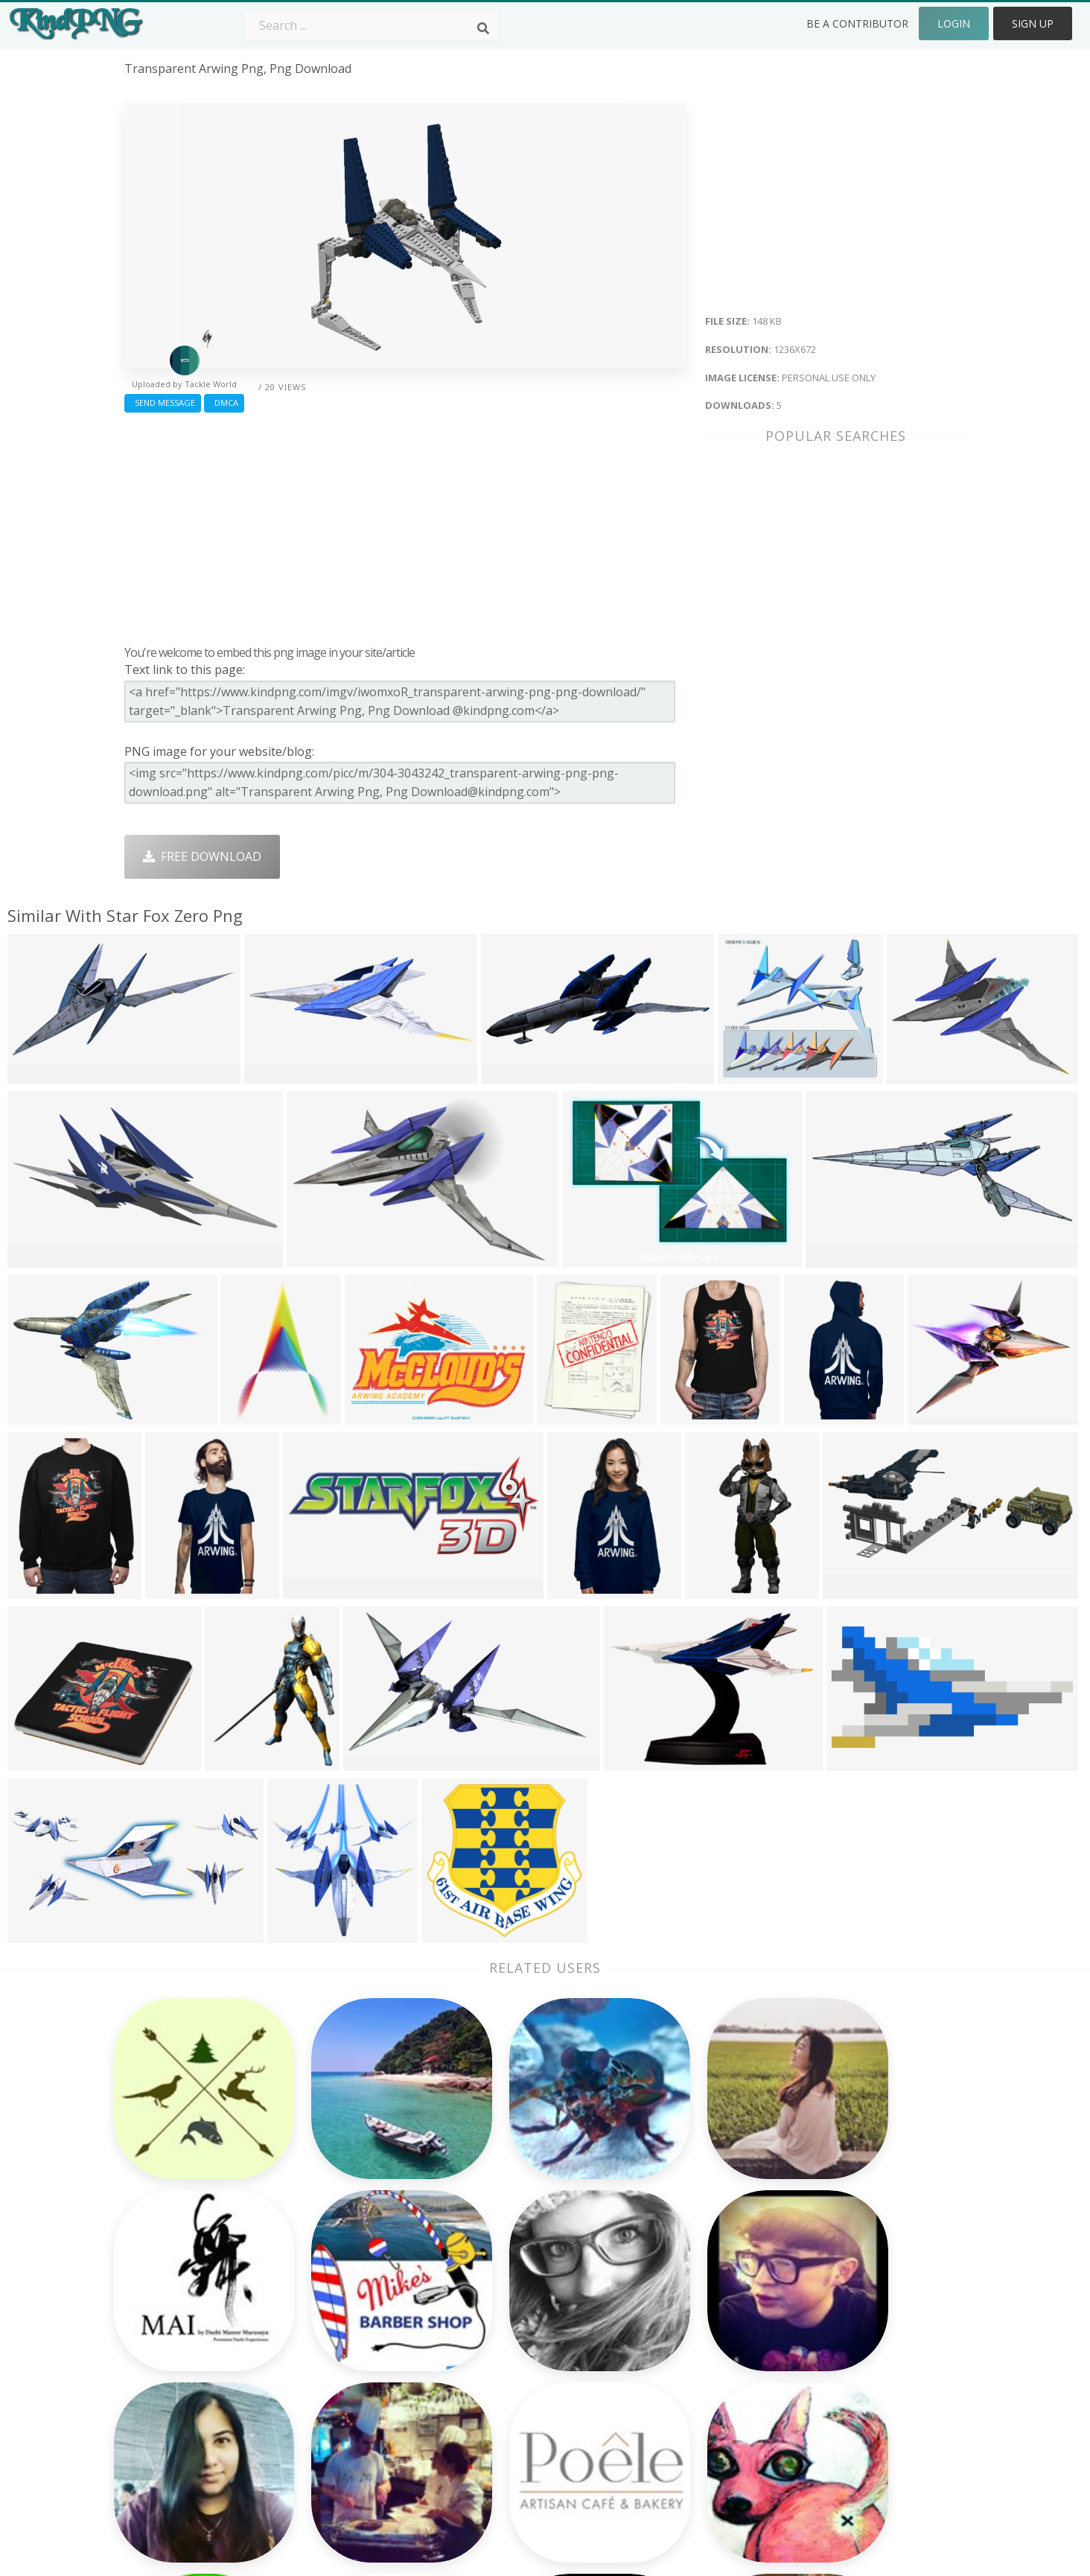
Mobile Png (325, 2399)
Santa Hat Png (333, 2314)
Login (953, 23)
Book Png (656, 2378)
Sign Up (1033, 23)
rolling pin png (166, 2378)
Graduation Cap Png (517, 2378)
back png (150, 2292)
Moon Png (490, 2356)
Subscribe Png (333, 2270)
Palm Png (487, 2270)
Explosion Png (501, 2399)
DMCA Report (835, 2335)
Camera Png (495, 2292)
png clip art (157, 2270)
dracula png (158, 2335)
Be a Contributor (857, 23)
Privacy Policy (834, 2356)
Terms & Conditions (852, 2314)
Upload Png (830, 2378)
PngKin (313, 2378)
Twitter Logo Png (342, 2292)
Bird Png (653, 2314)
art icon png (159, 2314)
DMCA (224, 402)
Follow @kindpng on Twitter (875, 2442)
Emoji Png (657, 2356)
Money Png (661, 2270)
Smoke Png (492, 2335)
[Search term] (371, 25)
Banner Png (662, 2421)
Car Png (651, 2292)
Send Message (162, 402)
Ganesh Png (663, 2399)
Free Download (202, 856)
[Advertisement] (405, 525)
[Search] (483, 28)
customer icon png (178, 2356)
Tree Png (487, 2314)
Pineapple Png (669, 2335)
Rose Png (319, 2335)
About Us (823, 2270)
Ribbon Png (325, 2356)
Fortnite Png (496, 2421)
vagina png (156, 2399)
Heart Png (321, 2421)
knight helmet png (177, 2421)
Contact (819, 2292)
